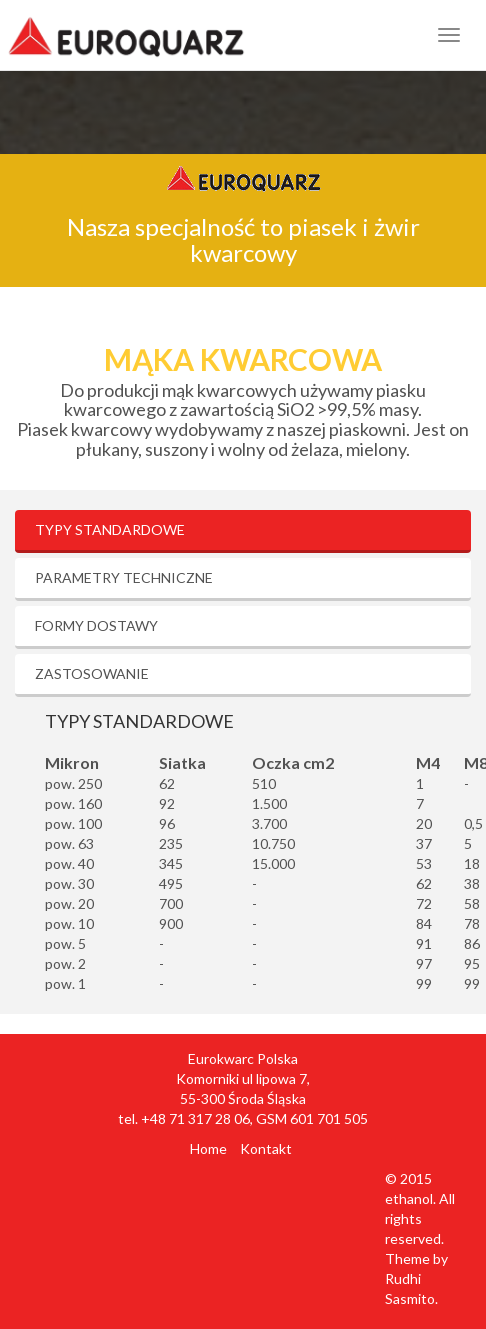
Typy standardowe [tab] (110, 529)
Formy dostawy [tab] (96, 625)
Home (208, 1148)
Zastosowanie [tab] (92, 673)
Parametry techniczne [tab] (124, 577)
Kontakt (266, 1148)
